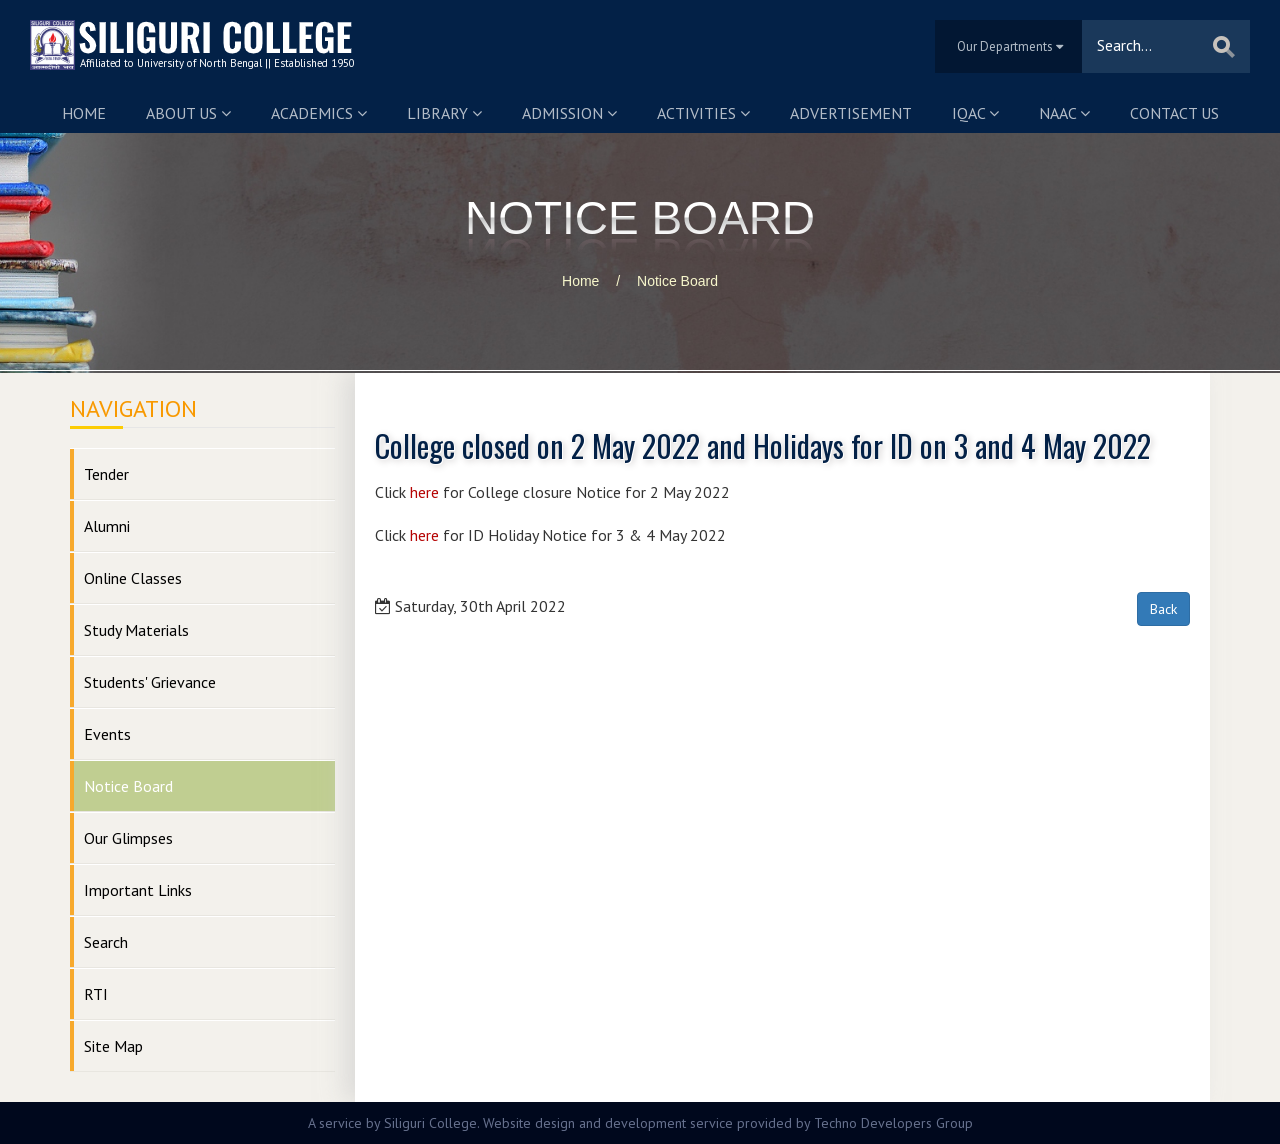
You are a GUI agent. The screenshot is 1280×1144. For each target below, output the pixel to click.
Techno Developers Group (893, 1123)
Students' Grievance (150, 682)
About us (188, 113)
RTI (96, 994)
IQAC (975, 113)
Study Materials (136, 630)
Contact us (1174, 113)
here (424, 492)
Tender (106, 474)
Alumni (107, 526)
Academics (319, 113)
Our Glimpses (128, 838)
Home (84, 113)
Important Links (138, 890)
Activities (703, 113)
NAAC (1064, 113)
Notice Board (677, 281)
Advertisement (851, 113)
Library (444, 113)
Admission (569, 113)
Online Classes (133, 578)
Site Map (113, 1046)
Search (106, 942)
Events (107, 734)
